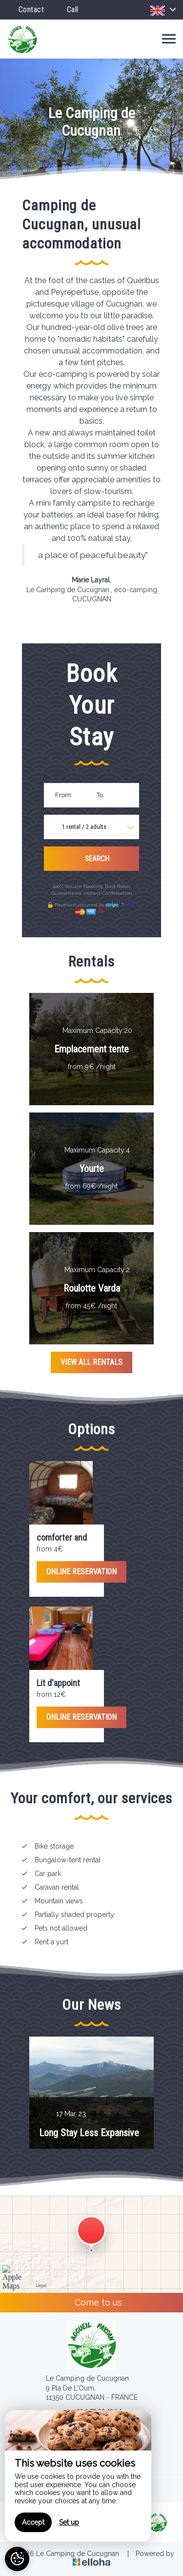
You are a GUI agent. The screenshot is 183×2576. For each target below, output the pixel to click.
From (63, 795)
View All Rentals (91, 1362)
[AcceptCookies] (17, 2559)
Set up (69, 2522)
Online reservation (81, 1571)
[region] (78, 2476)
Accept (33, 2522)
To (100, 795)
